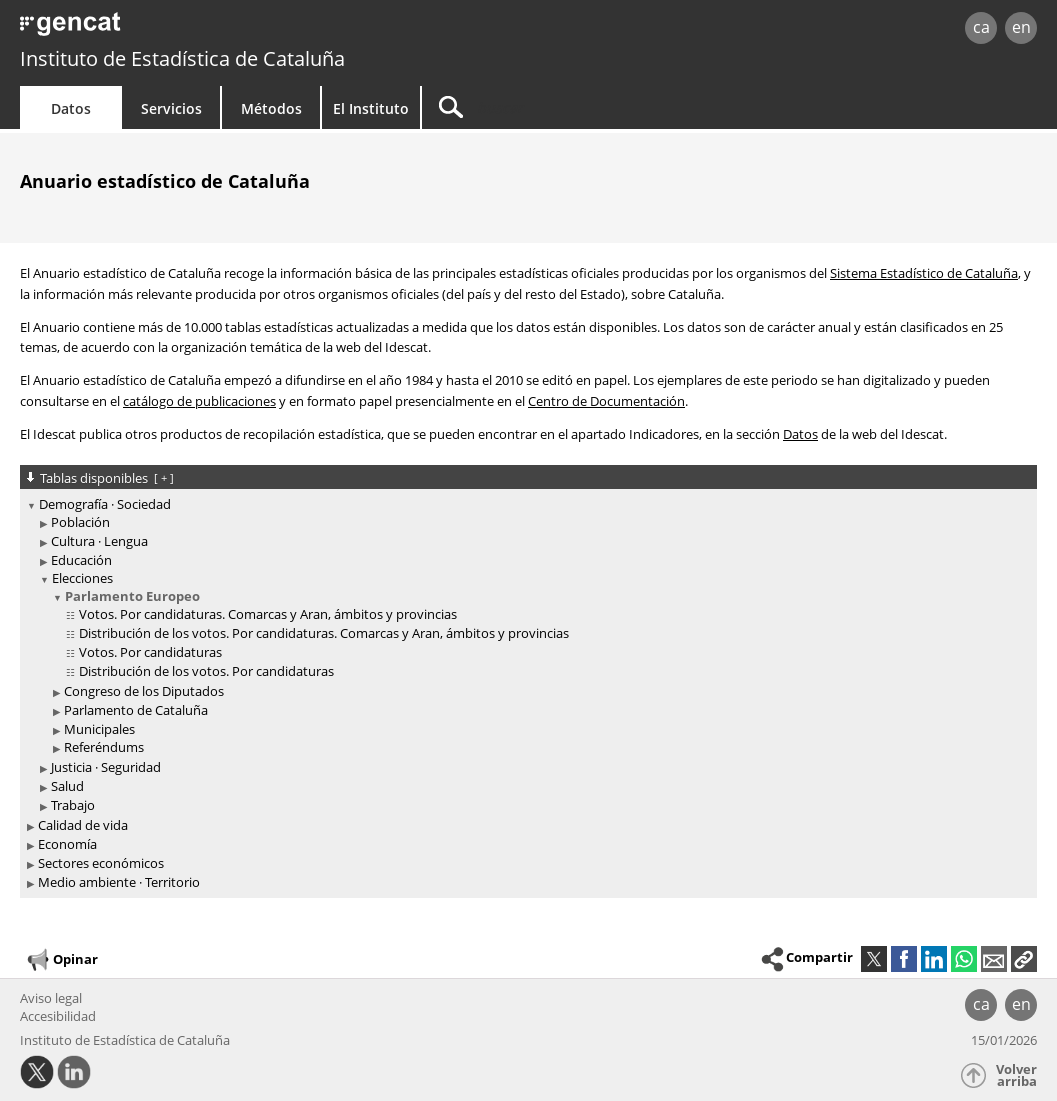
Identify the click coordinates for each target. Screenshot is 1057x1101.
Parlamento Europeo (132, 596)
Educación (81, 560)
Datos (71, 108)
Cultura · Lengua (99, 541)
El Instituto (371, 108)
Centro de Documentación (606, 401)
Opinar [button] (61, 960)
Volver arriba (1016, 1075)
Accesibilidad (58, 1016)
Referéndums (104, 747)
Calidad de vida (83, 825)
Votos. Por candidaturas (150, 652)
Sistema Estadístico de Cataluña (924, 273)
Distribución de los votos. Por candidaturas (206, 671)
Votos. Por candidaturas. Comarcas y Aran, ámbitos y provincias (268, 614)
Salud (67, 786)
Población (80, 522)
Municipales (99, 729)
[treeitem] (525, 655)
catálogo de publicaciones (199, 401)
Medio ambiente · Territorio (119, 882)
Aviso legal (51, 998)
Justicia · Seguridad (106, 767)
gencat (223, 29)
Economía (67, 844)
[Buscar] (592, 107)
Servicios (171, 108)
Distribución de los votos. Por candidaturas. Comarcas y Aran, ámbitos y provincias (324, 633)
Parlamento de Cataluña (136, 710)
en (1021, 27)
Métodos (271, 108)
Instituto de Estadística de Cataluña (182, 58)
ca (981, 27)
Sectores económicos (101, 863)
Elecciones (82, 578)
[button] (1024, 959)
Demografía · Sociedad (105, 504)
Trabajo (73, 805)
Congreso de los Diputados (144, 691)
